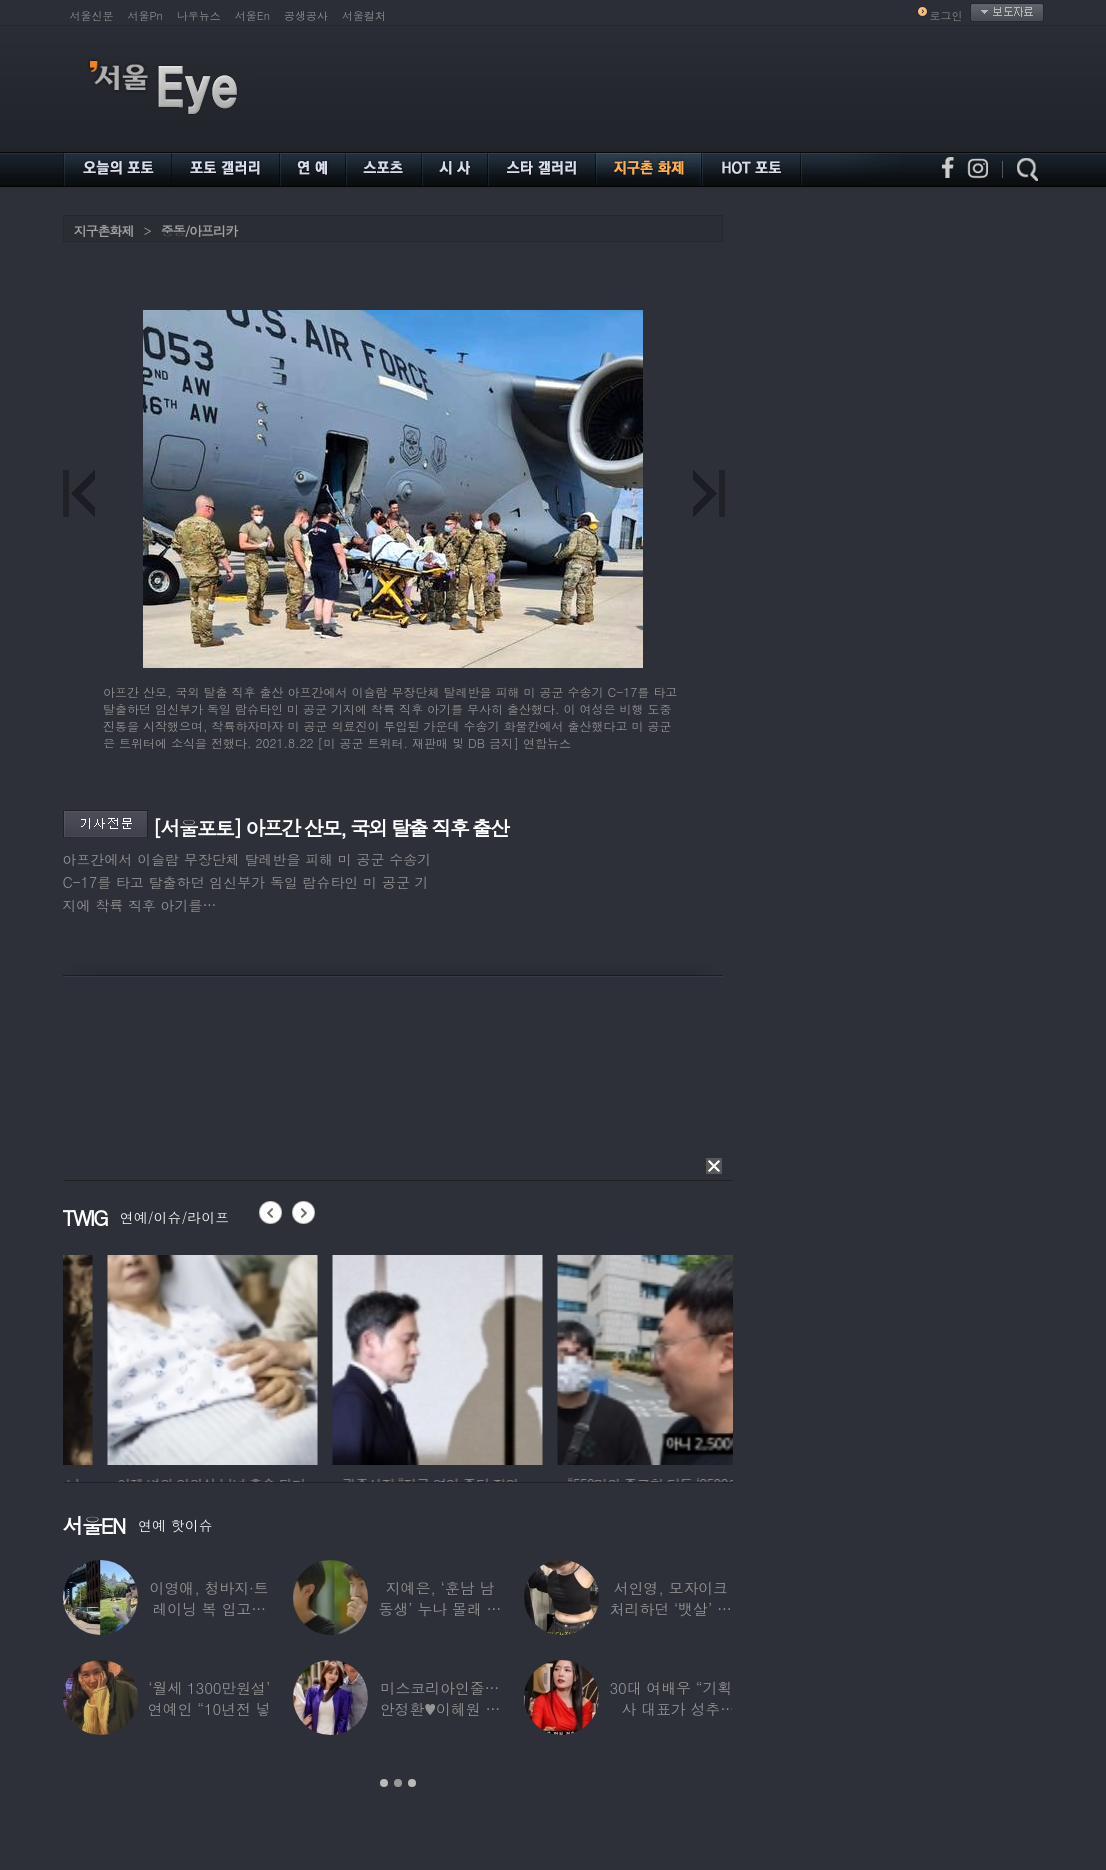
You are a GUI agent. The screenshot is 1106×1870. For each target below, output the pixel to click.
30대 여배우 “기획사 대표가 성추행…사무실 (670, 1708)
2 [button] (398, 1783)
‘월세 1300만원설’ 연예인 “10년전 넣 (209, 1698)
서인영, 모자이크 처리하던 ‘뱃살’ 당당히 (671, 1608)
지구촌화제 (104, 230)
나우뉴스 (199, 15)
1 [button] (384, 1783)
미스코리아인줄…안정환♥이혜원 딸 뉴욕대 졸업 (440, 1708)
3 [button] (412, 1783)
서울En (252, 15)
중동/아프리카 (199, 230)
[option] (118, 1357)
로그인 (946, 15)
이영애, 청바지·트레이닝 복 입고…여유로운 (209, 1608)
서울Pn (145, 15)
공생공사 (306, 15)
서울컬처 (364, 15)
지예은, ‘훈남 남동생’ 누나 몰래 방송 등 (440, 1608)
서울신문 (92, 15)
